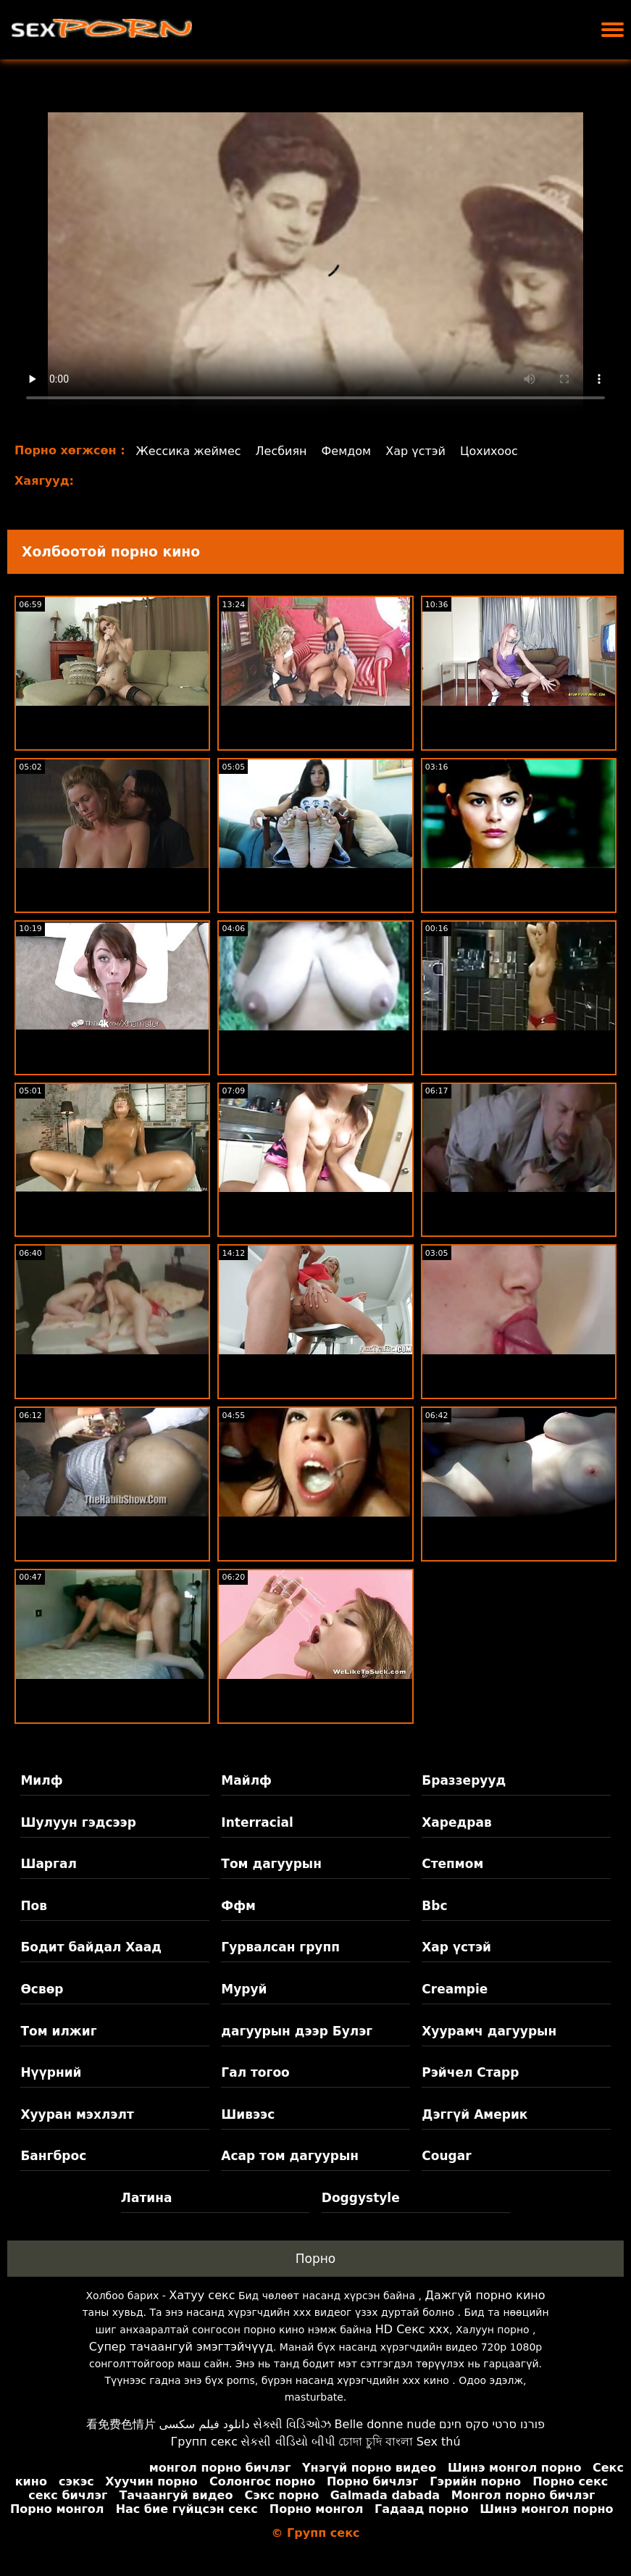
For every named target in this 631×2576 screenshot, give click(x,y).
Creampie (455, 1989)
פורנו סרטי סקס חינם (492, 2424)
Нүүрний (50, 2072)
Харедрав (456, 1822)
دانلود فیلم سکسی (204, 2424)
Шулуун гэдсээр (77, 1822)
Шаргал (48, 1863)
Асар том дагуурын (290, 2155)
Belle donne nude (385, 2424)
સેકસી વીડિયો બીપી (288, 2441)
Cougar (446, 2155)
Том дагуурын (271, 1863)
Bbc (434, 1905)
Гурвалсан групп (280, 1947)
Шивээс (248, 2114)
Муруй (244, 1989)
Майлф (246, 1780)
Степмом (452, 1863)
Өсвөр (41, 1989)
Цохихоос (489, 451)
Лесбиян (281, 451)
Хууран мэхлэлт (76, 2114)
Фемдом (347, 451)
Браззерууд (464, 1780)
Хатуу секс (202, 2295)
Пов (33, 1905)
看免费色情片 (121, 2424)
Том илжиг (58, 2031)
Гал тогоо (255, 2072)
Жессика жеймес (188, 451)
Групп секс (204, 2441)
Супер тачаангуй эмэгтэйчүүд (181, 2347)
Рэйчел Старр (470, 2072)
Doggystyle (361, 2198)
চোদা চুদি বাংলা (375, 2441)
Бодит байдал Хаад (91, 1947)
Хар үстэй (415, 451)
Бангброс (53, 2155)
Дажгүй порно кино (485, 2295)
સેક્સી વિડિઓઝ (292, 2424)
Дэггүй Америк (474, 2114)
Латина (146, 2198)
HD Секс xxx (412, 2329)
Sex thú (439, 2441)
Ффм (238, 1905)
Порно (316, 2258)
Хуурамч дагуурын (489, 2031)
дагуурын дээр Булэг (296, 2031)
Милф (41, 1780)
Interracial (257, 1822)
